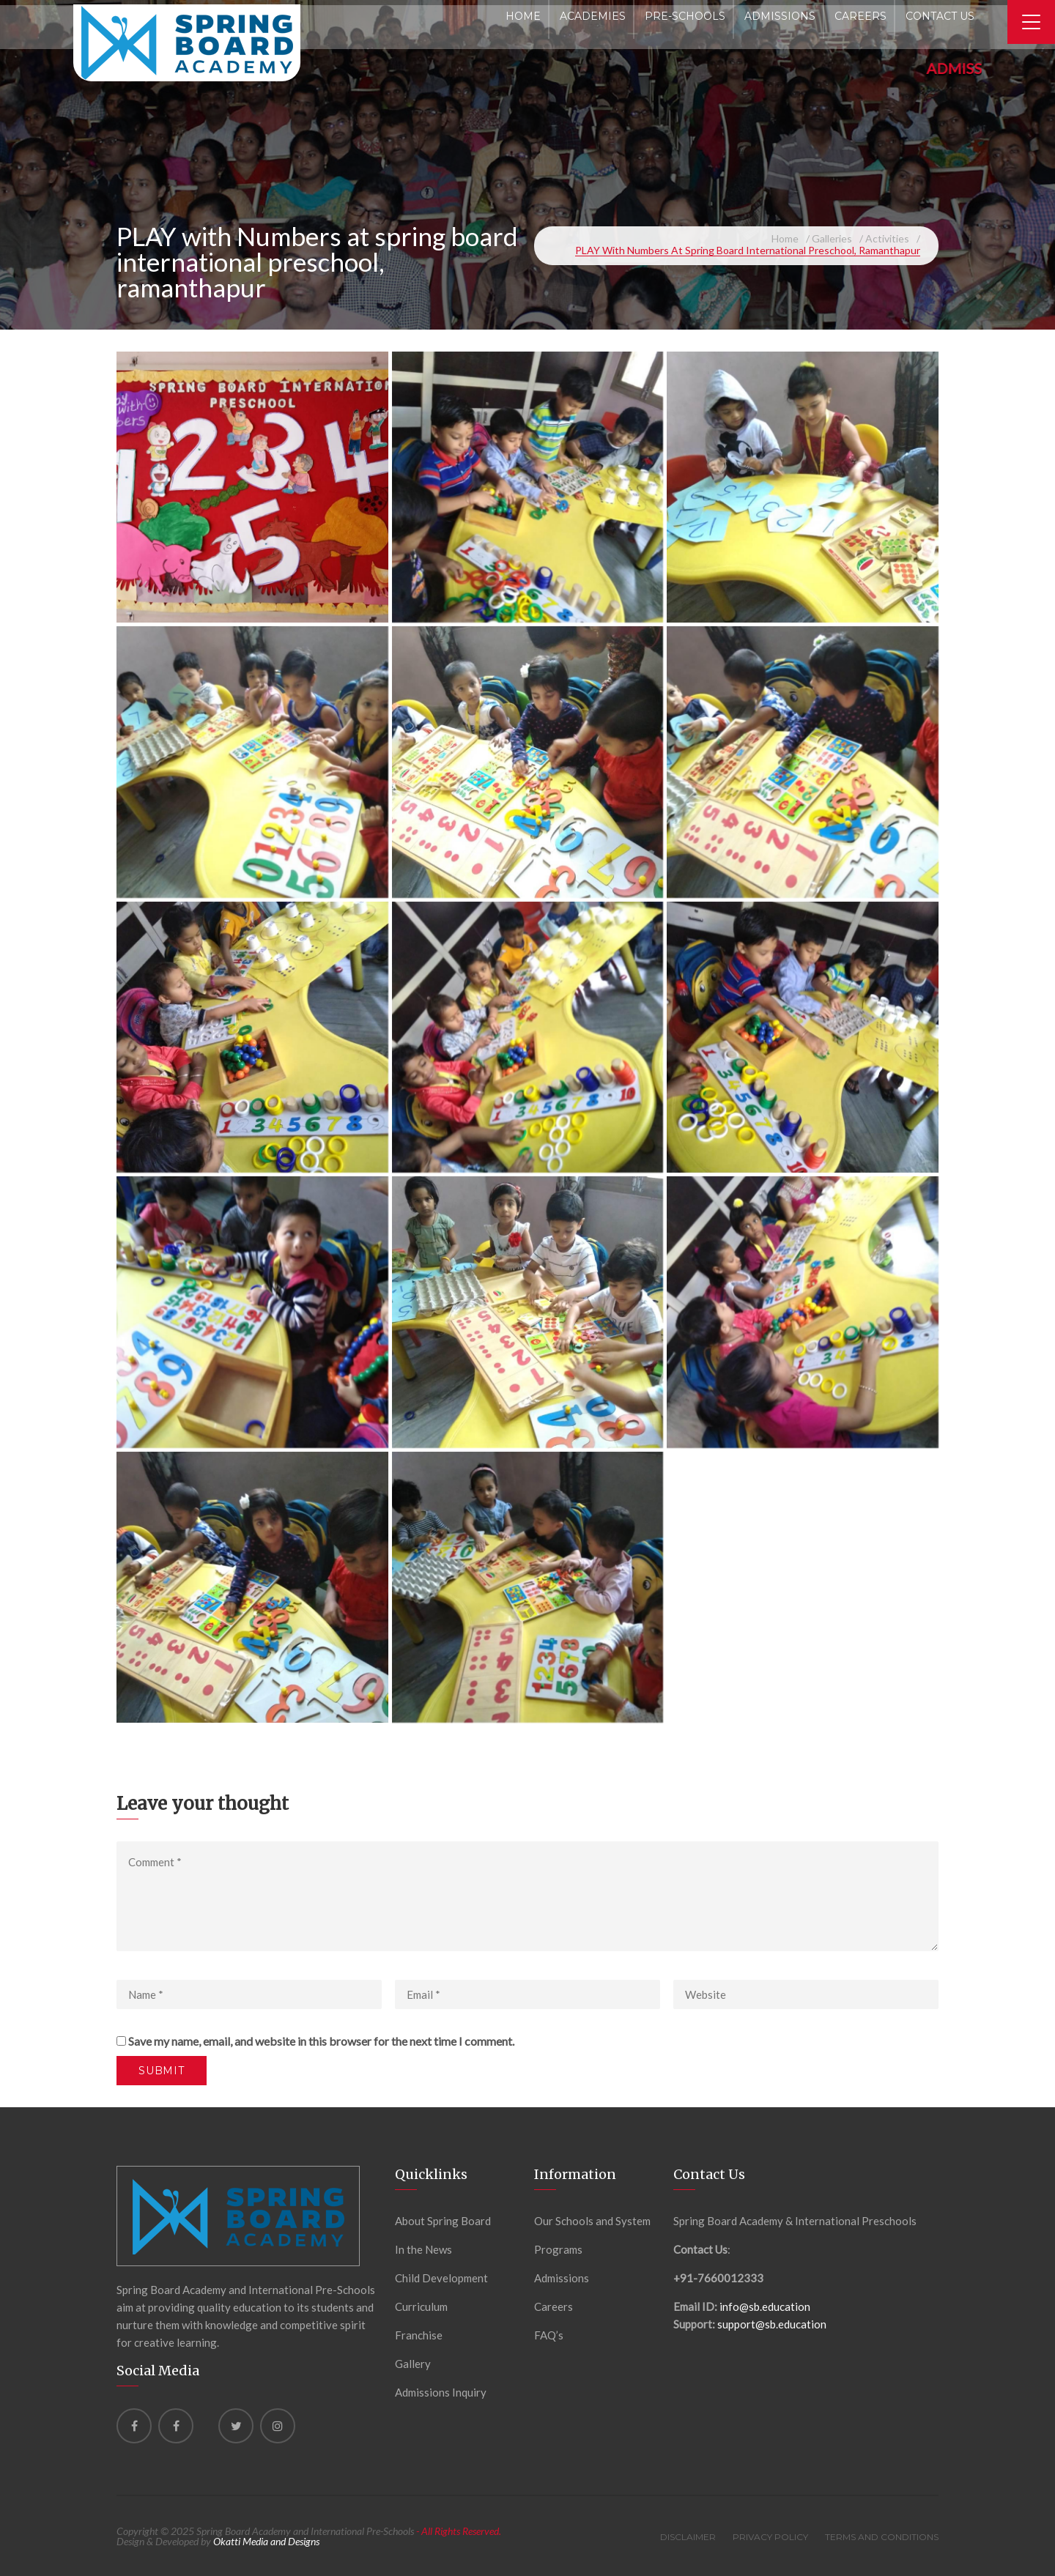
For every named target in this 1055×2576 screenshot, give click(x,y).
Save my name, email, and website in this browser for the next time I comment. (321, 2041)
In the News (423, 2249)
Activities (887, 238)
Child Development (441, 2277)
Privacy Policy (770, 2536)
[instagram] (277, 2425)
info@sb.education (764, 2306)
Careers (553, 2306)
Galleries (832, 238)
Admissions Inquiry (440, 2392)
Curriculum (421, 2306)
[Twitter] (235, 2425)
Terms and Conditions (882, 2536)
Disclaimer (688, 2536)
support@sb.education (771, 2324)
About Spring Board (443, 2220)
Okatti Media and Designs (266, 2541)
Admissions (561, 2277)
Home (785, 238)
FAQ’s (548, 2335)
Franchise (419, 2335)
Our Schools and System (592, 2220)
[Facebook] (134, 2425)
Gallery (413, 2363)
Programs (558, 2249)
